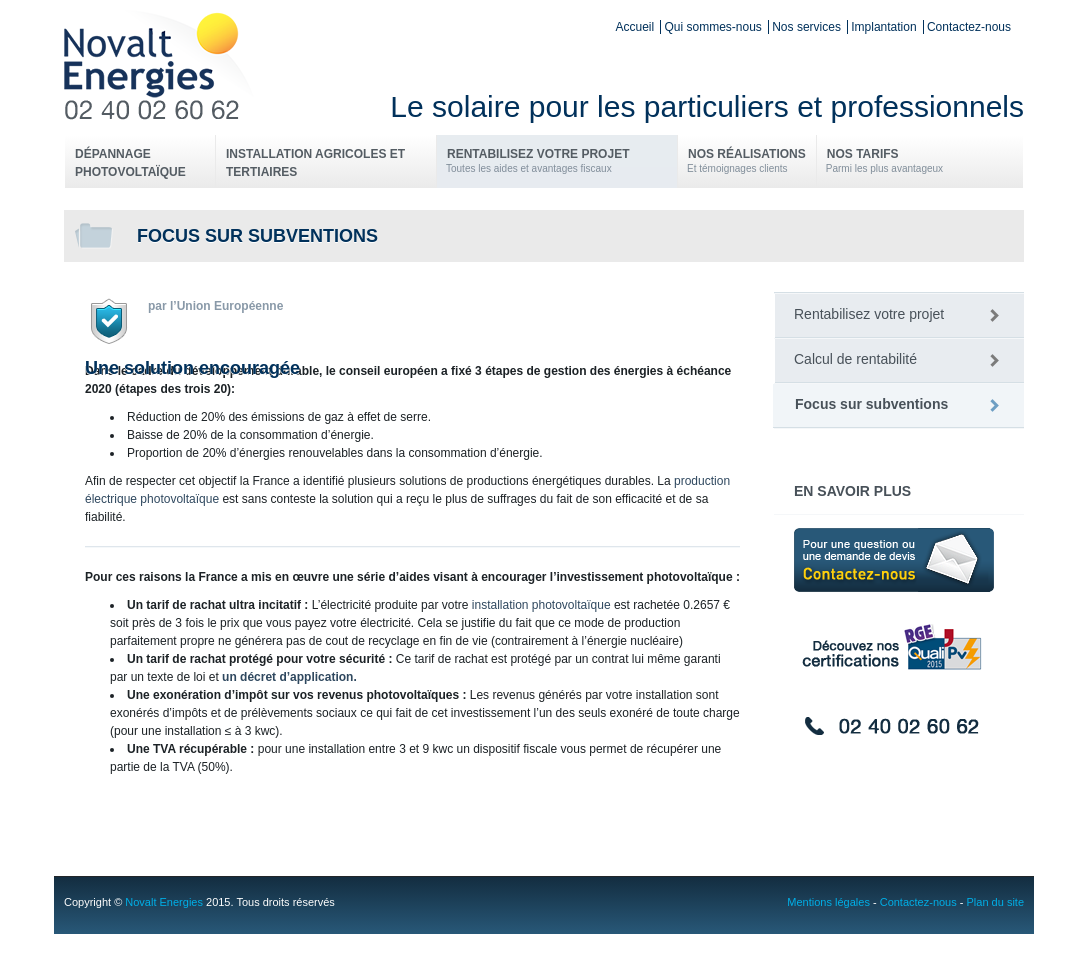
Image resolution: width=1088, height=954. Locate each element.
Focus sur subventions (871, 404)
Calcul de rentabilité (855, 359)
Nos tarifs (884, 161)
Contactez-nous (969, 27)
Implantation (883, 27)
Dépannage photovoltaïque (130, 163)
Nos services (806, 27)
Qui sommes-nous (712, 27)
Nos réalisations (746, 161)
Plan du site (995, 902)
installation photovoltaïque (541, 605)
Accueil (634, 27)
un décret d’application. (289, 677)
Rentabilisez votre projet (556, 161)
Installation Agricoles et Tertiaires (315, 163)
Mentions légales (828, 902)
